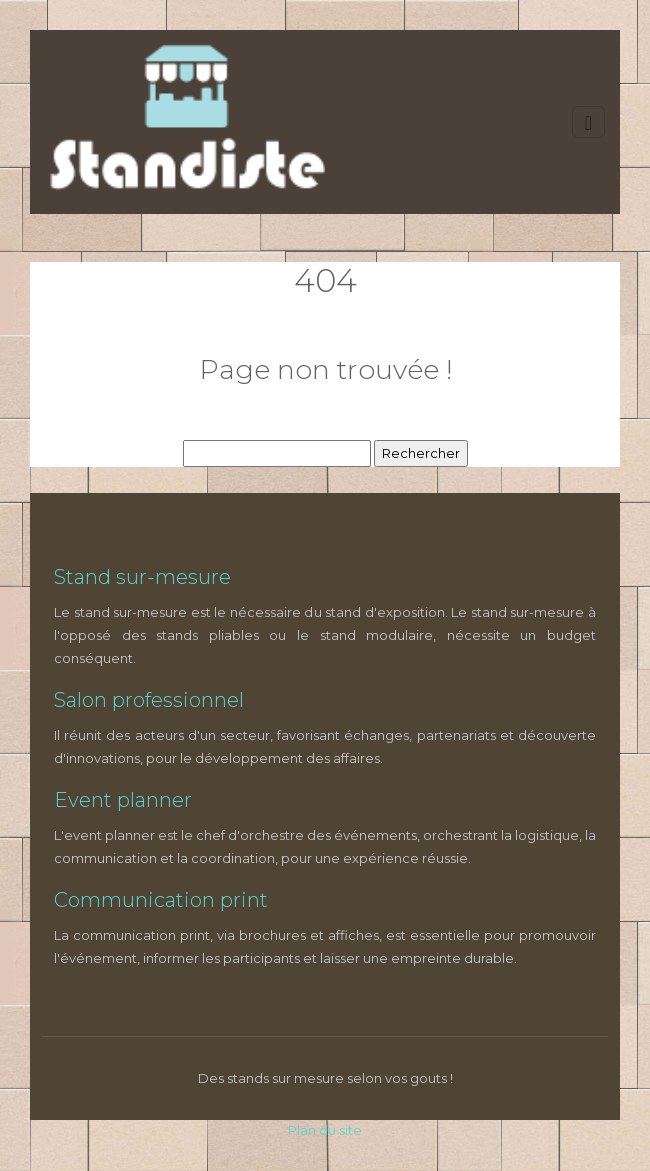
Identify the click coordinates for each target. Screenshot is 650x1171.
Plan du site (325, 1130)
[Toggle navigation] (588, 122)
